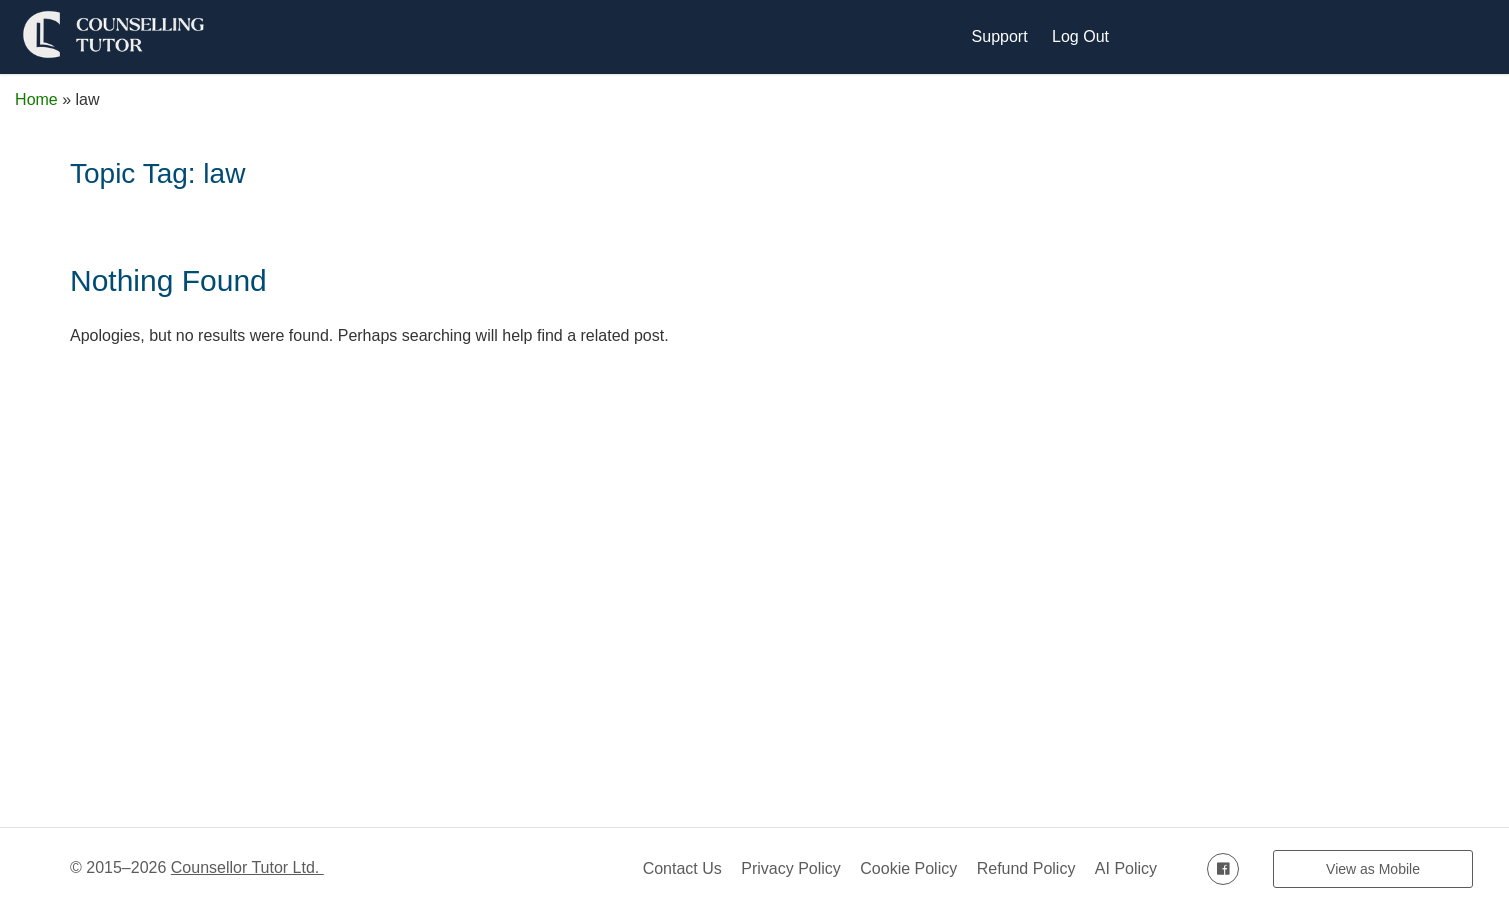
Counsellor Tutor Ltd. (247, 867)
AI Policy (1126, 868)
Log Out (1080, 36)
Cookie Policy (908, 868)
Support (1000, 36)
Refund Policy (1026, 868)
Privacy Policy (791, 868)
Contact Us (682, 868)
